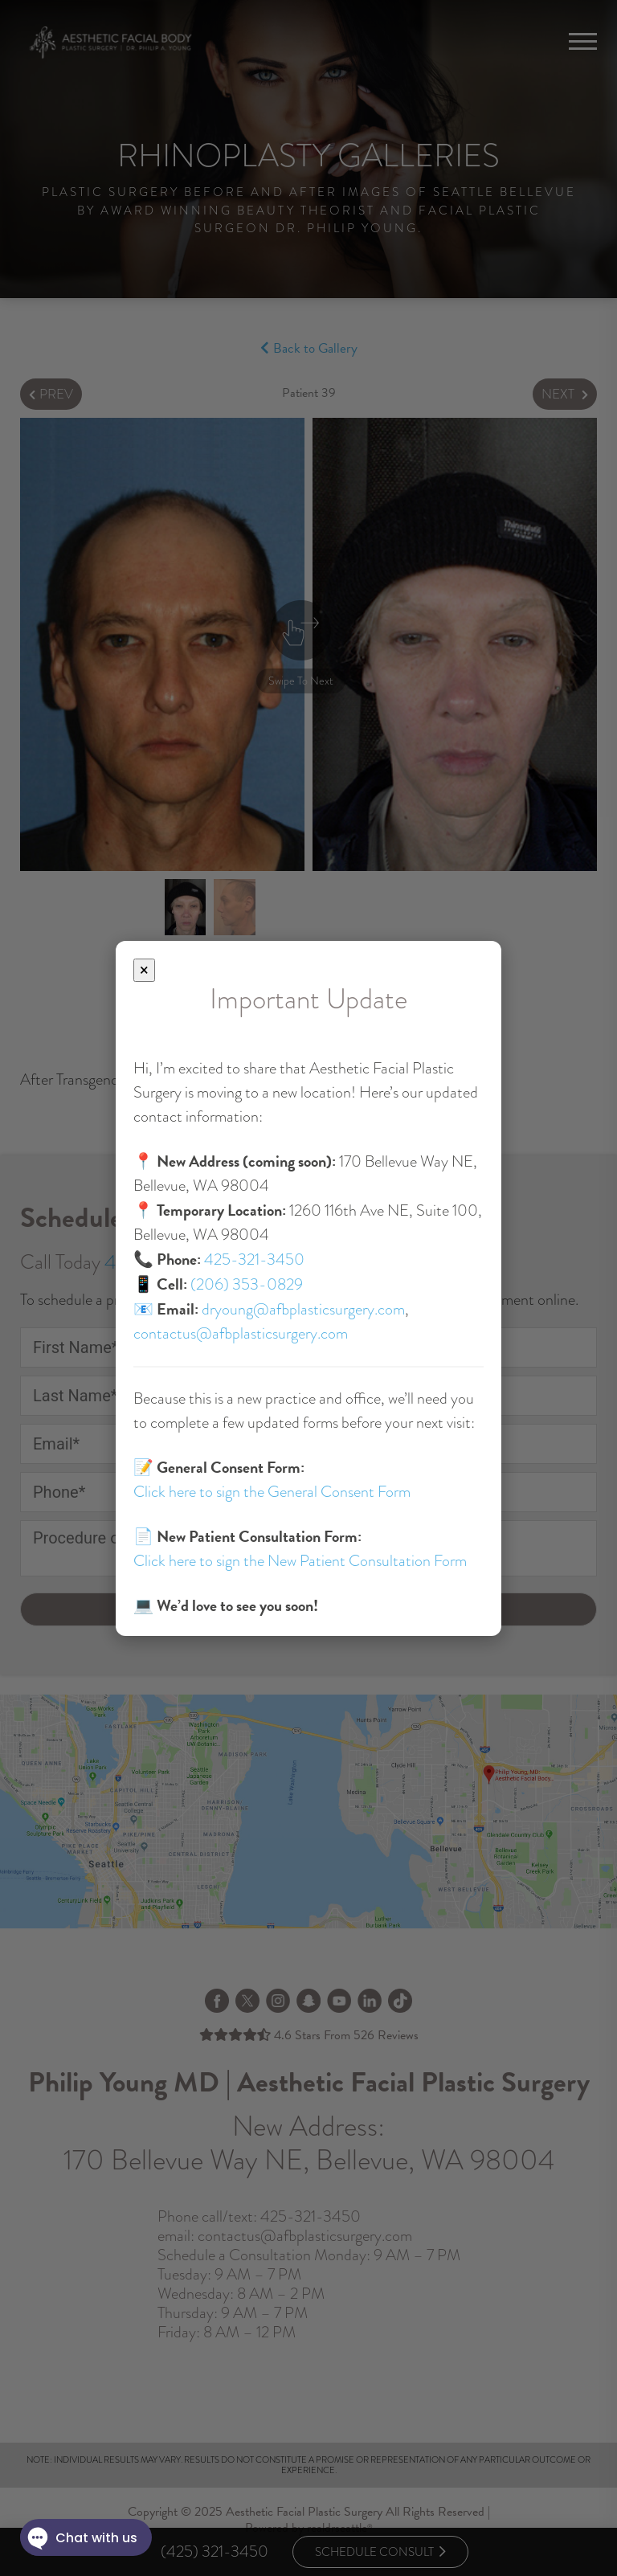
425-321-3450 (254, 1259)
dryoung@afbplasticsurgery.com (303, 1309)
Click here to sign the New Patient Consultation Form (300, 1560)
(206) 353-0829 (246, 1284)
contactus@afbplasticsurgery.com (240, 1333)
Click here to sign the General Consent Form (272, 1491)
